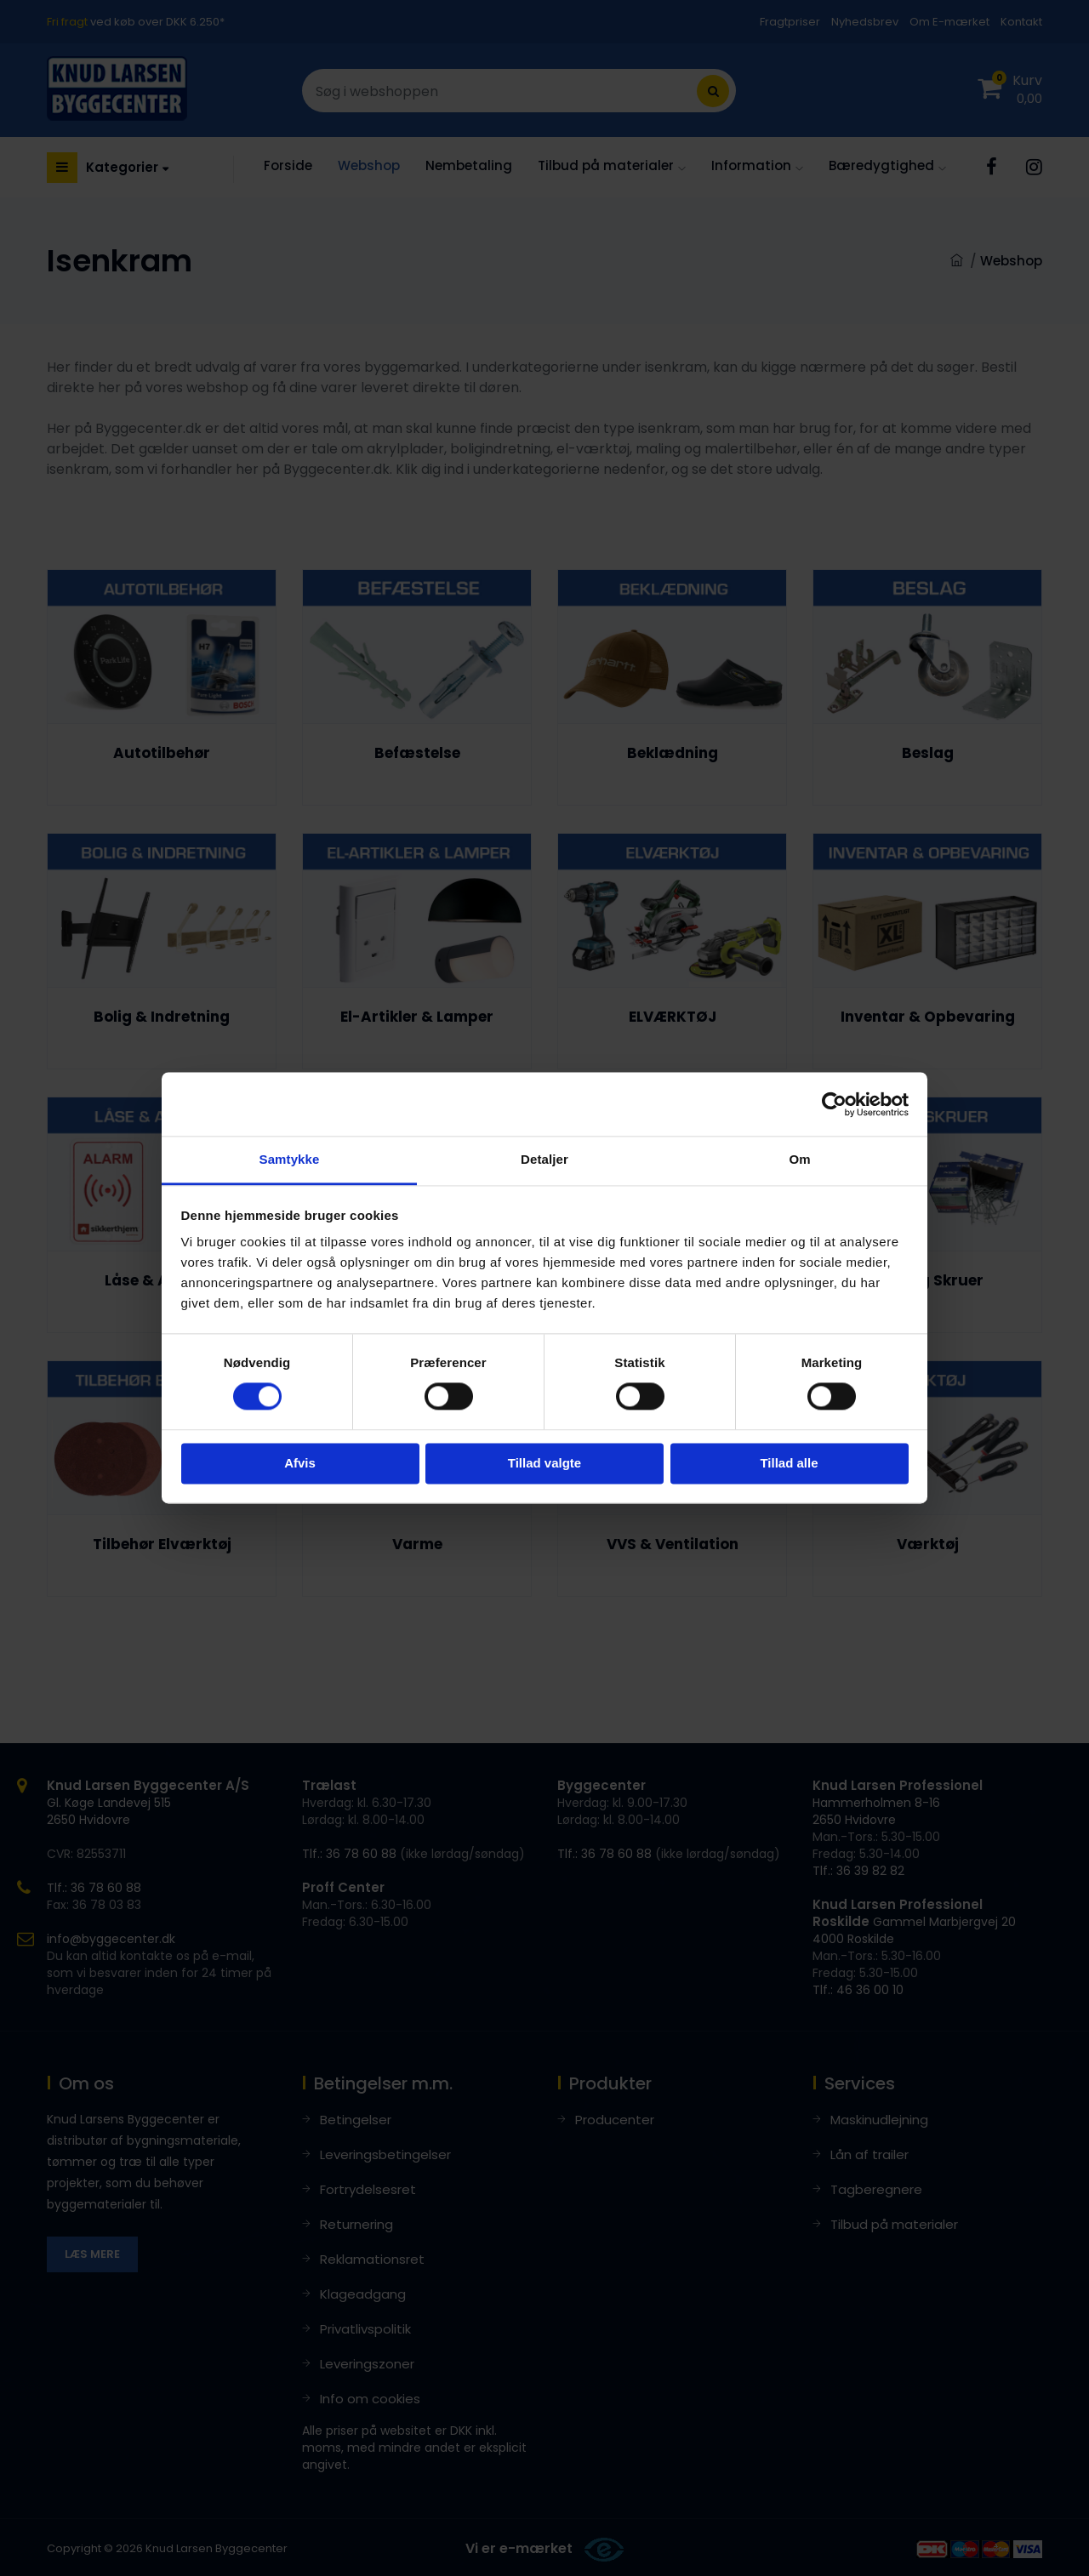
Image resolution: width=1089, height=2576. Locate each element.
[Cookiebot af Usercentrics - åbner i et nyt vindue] (834, 1104)
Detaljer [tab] (544, 1159)
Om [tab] (799, 1159)
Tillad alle (789, 1463)
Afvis (300, 1463)
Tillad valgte (544, 1463)
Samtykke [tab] (289, 1159)
